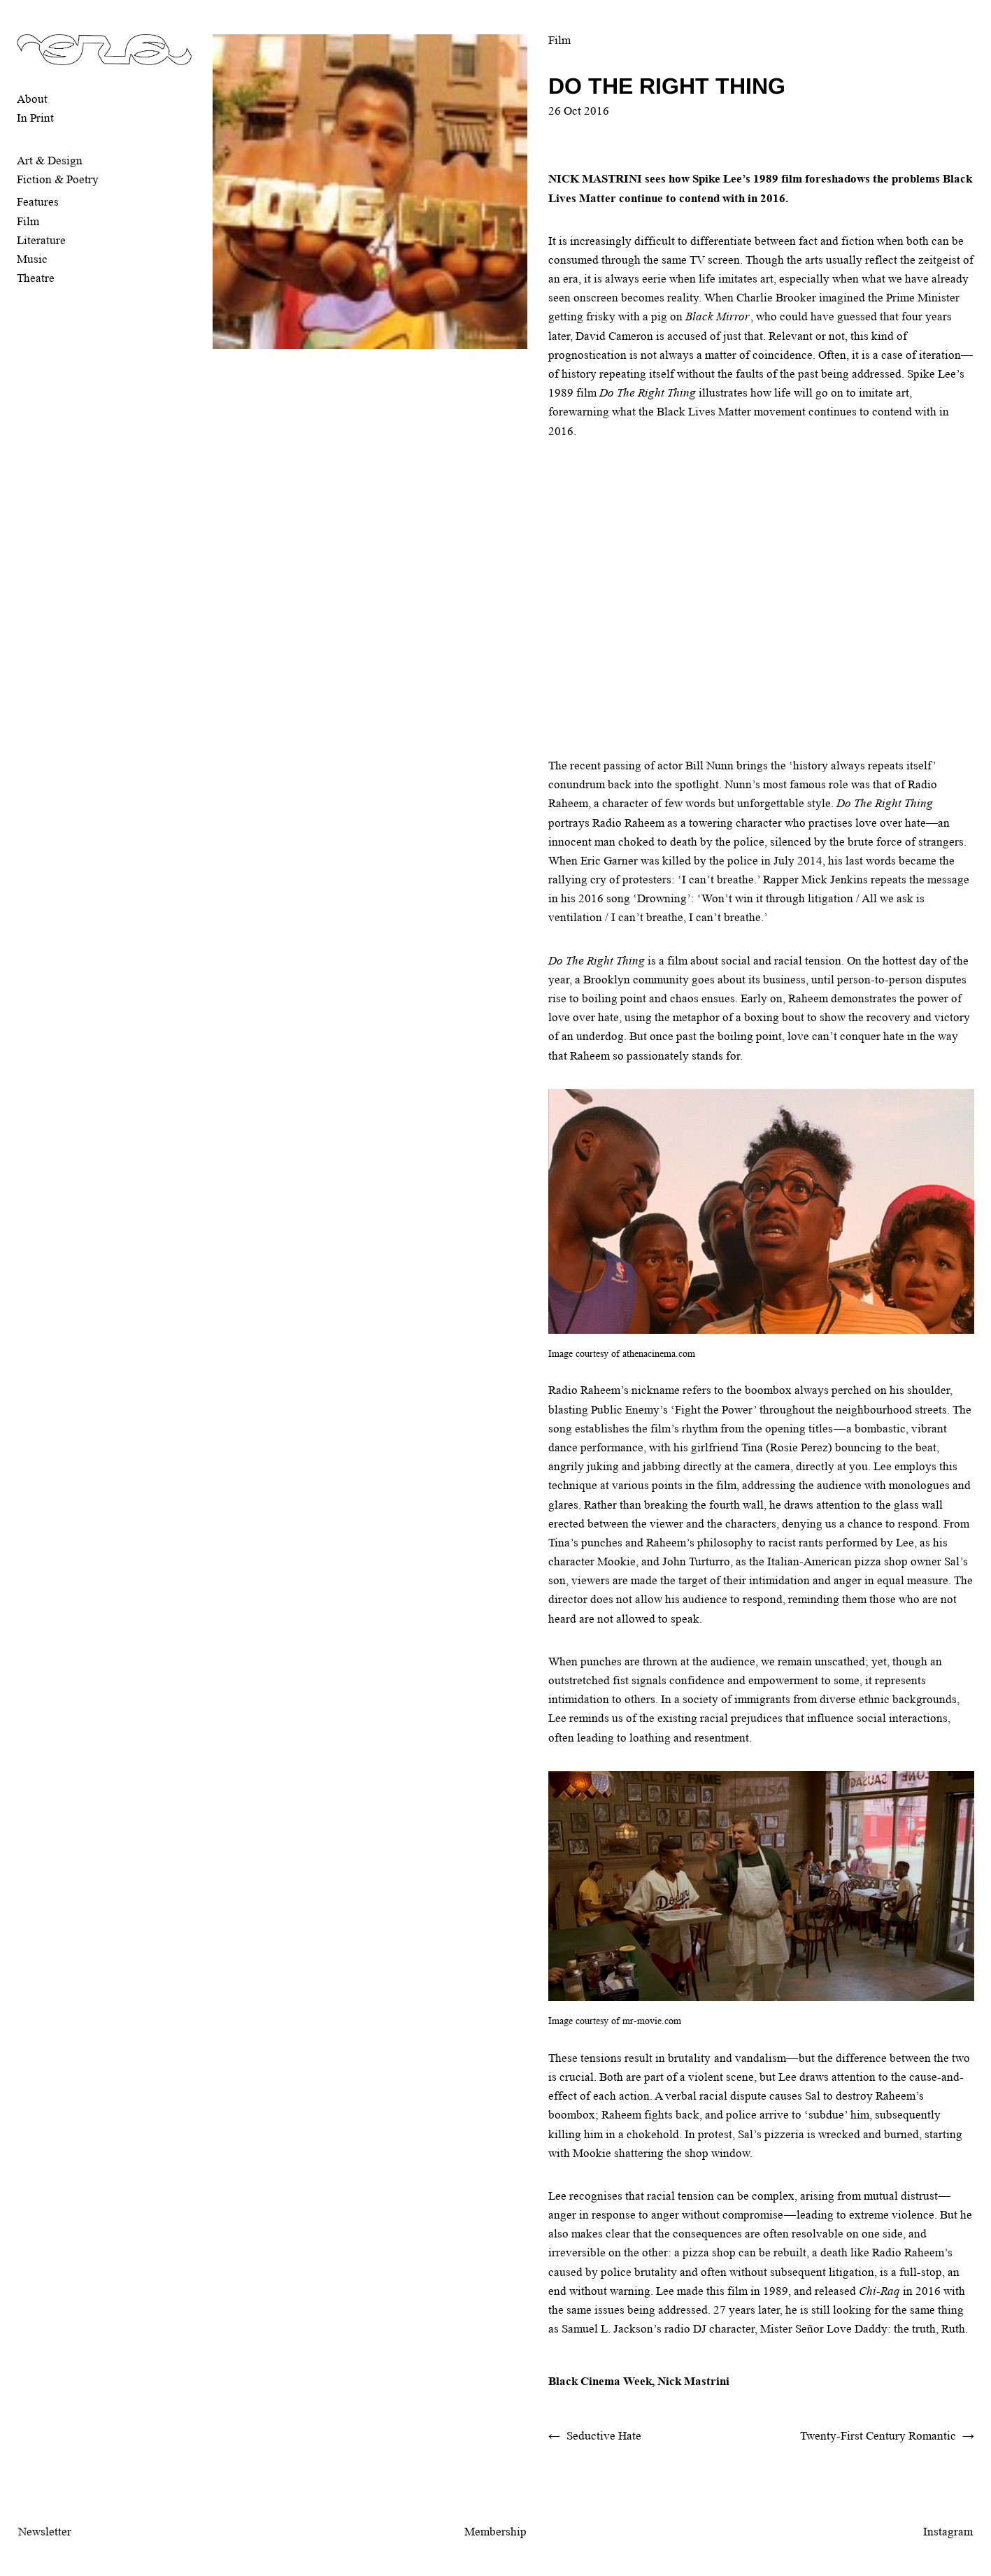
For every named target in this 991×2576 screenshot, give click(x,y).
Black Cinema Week (600, 2381)
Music (32, 259)
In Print (35, 117)
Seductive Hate (603, 2435)
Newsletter (44, 2531)
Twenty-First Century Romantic (878, 2435)
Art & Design (50, 160)
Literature (41, 240)
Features (38, 201)
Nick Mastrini (693, 2381)
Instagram (948, 2531)
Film (28, 221)
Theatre (36, 278)
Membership (495, 2531)
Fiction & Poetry (58, 179)
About (32, 99)
